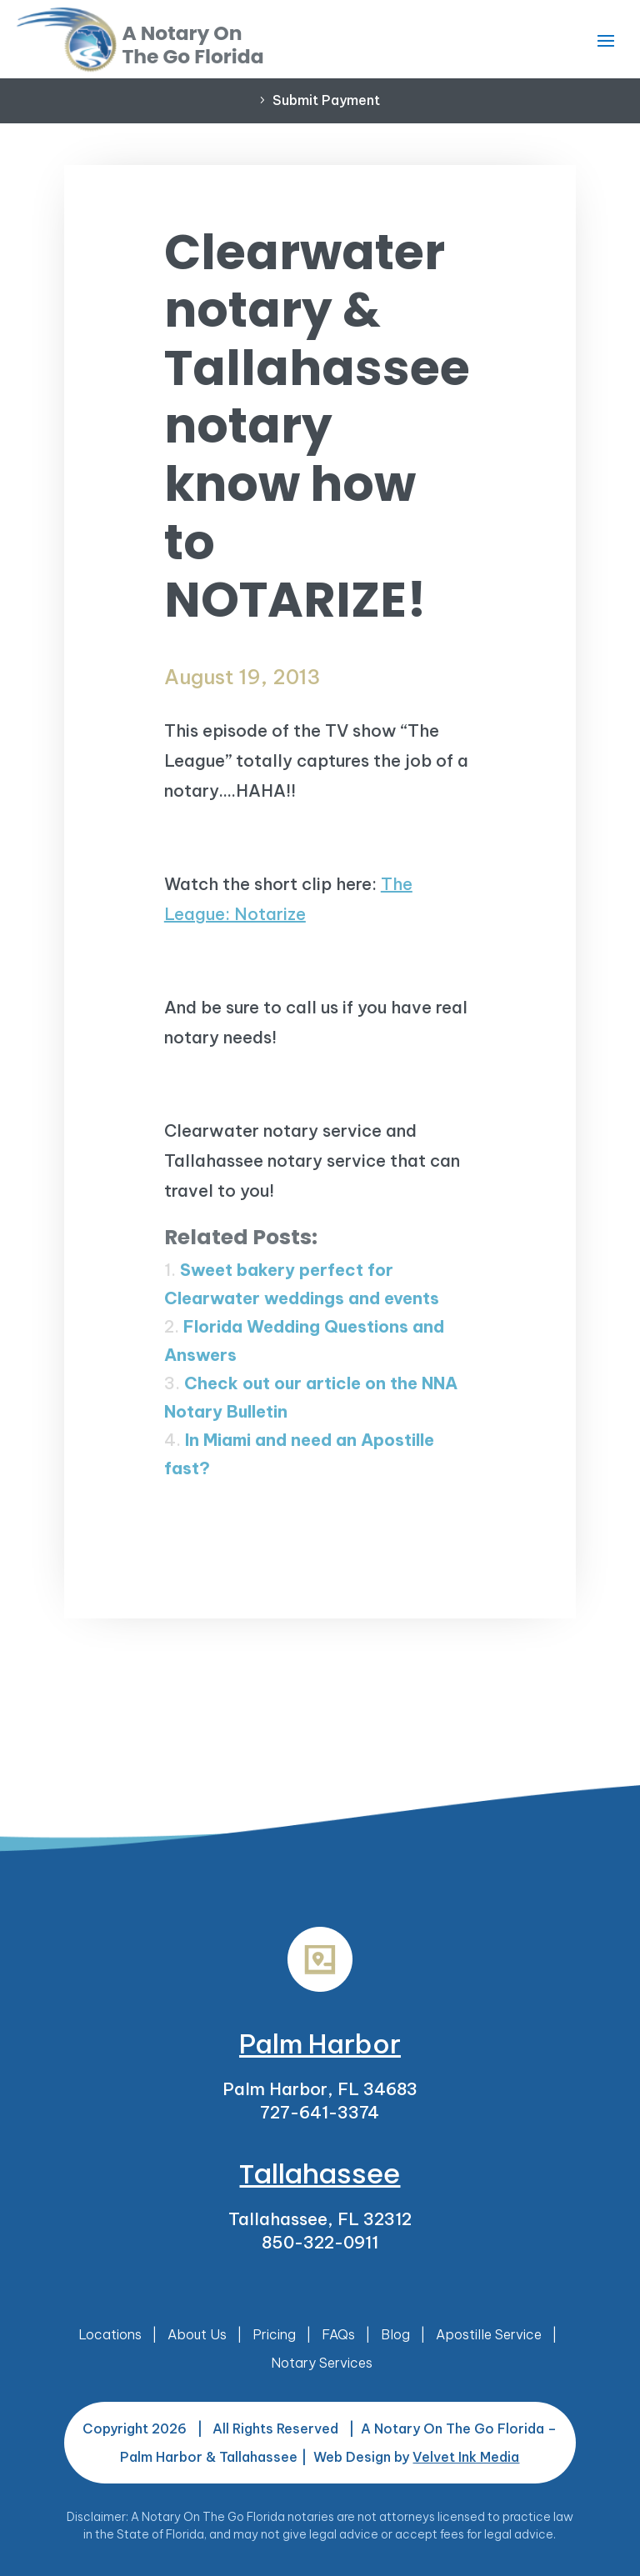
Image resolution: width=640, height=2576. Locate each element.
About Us (197, 2334)
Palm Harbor (320, 2043)
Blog (395, 2334)
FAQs (338, 2334)
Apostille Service (489, 2334)
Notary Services (321, 2362)
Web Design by (416, 2456)
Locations (110, 2334)
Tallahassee (319, 2174)
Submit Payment (326, 100)
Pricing (274, 2334)
